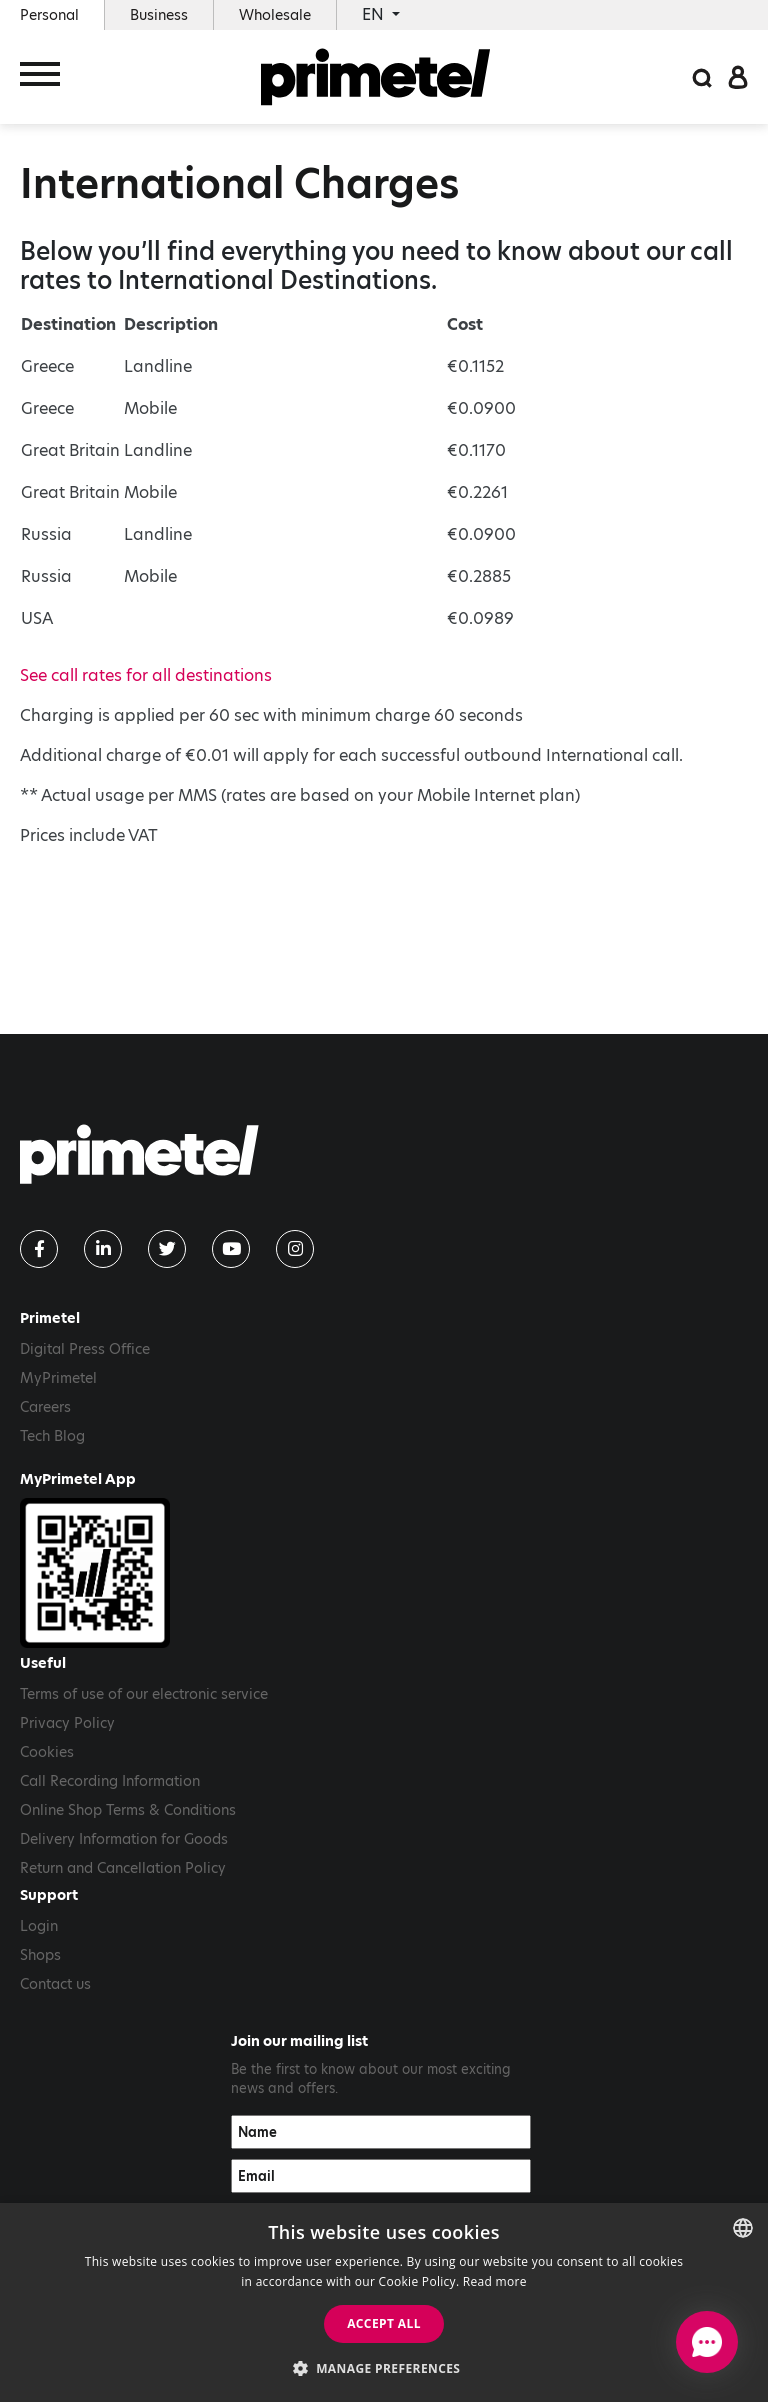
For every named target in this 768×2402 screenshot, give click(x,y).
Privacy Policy (67, 1723)
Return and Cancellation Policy (123, 1868)
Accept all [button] (384, 2323)
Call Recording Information (110, 1781)
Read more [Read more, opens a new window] (495, 2281)
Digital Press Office (85, 1349)
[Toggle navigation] (40, 77)
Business (159, 15)
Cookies (47, 1752)
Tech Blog (52, 1436)
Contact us (55, 1984)
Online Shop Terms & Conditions (128, 1810)
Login (39, 1926)
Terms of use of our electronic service (144, 1694)
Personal (49, 15)
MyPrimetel (58, 1378)
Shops (40, 1955)
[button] (384, 2368)
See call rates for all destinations (146, 675)
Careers (45, 1407)
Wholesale (275, 15)
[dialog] (384, 2302)
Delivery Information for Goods (124, 1839)
